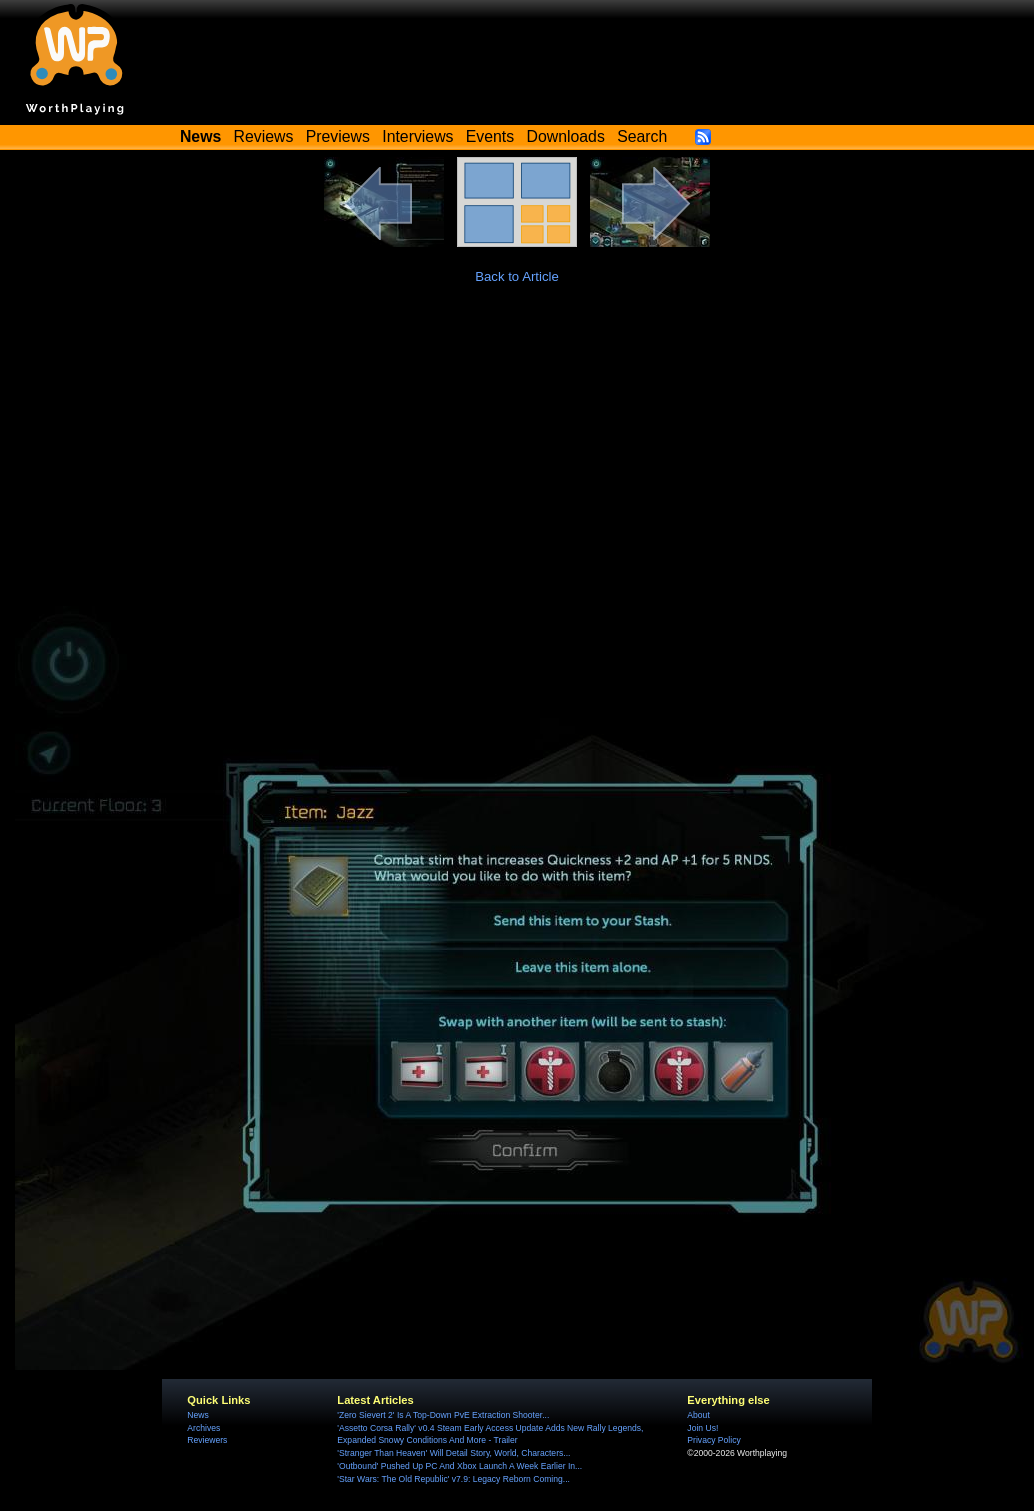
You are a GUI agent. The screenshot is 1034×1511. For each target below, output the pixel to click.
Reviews (264, 136)
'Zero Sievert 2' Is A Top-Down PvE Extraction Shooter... (443, 1415)
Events (490, 136)
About (698, 1415)
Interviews (417, 136)
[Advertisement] (517, 456)
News (197, 1415)
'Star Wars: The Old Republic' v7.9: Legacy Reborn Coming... (453, 1479)
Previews (338, 136)
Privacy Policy (713, 1440)
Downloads (566, 136)
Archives (203, 1428)
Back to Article (517, 276)
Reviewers (207, 1440)
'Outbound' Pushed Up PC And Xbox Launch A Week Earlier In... (459, 1466)
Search (642, 136)
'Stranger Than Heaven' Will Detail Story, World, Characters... (453, 1453)
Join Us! (702, 1428)
